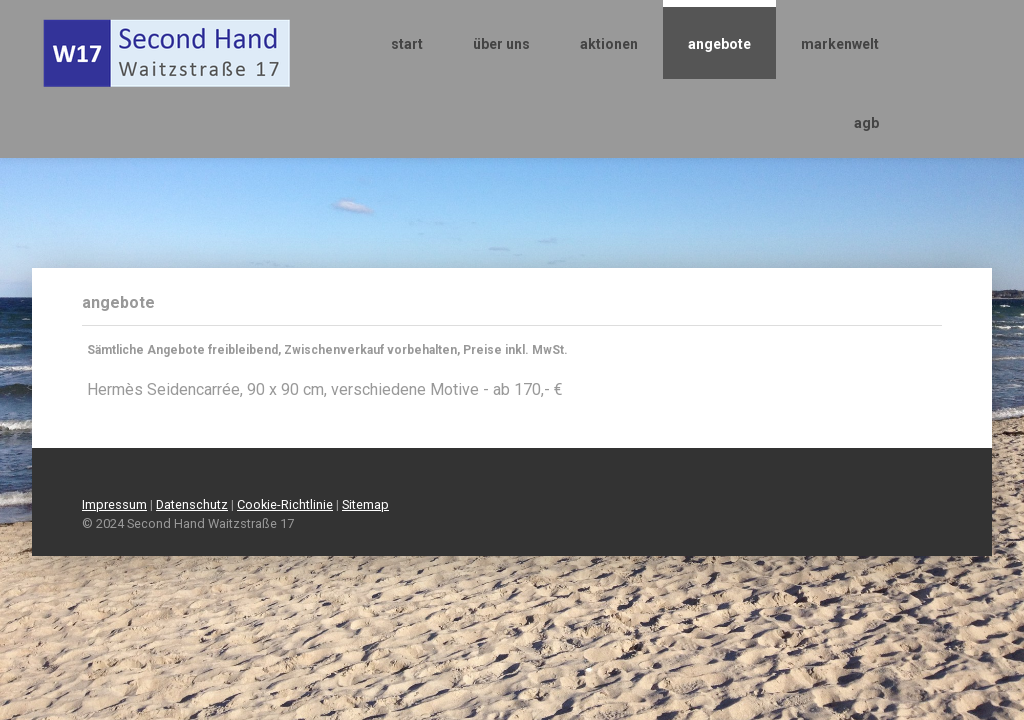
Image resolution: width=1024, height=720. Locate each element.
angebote (719, 44)
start (407, 44)
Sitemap (365, 504)
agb (866, 123)
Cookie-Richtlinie (285, 504)
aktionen (609, 44)
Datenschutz (192, 504)
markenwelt (840, 44)
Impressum (114, 504)
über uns (501, 44)
